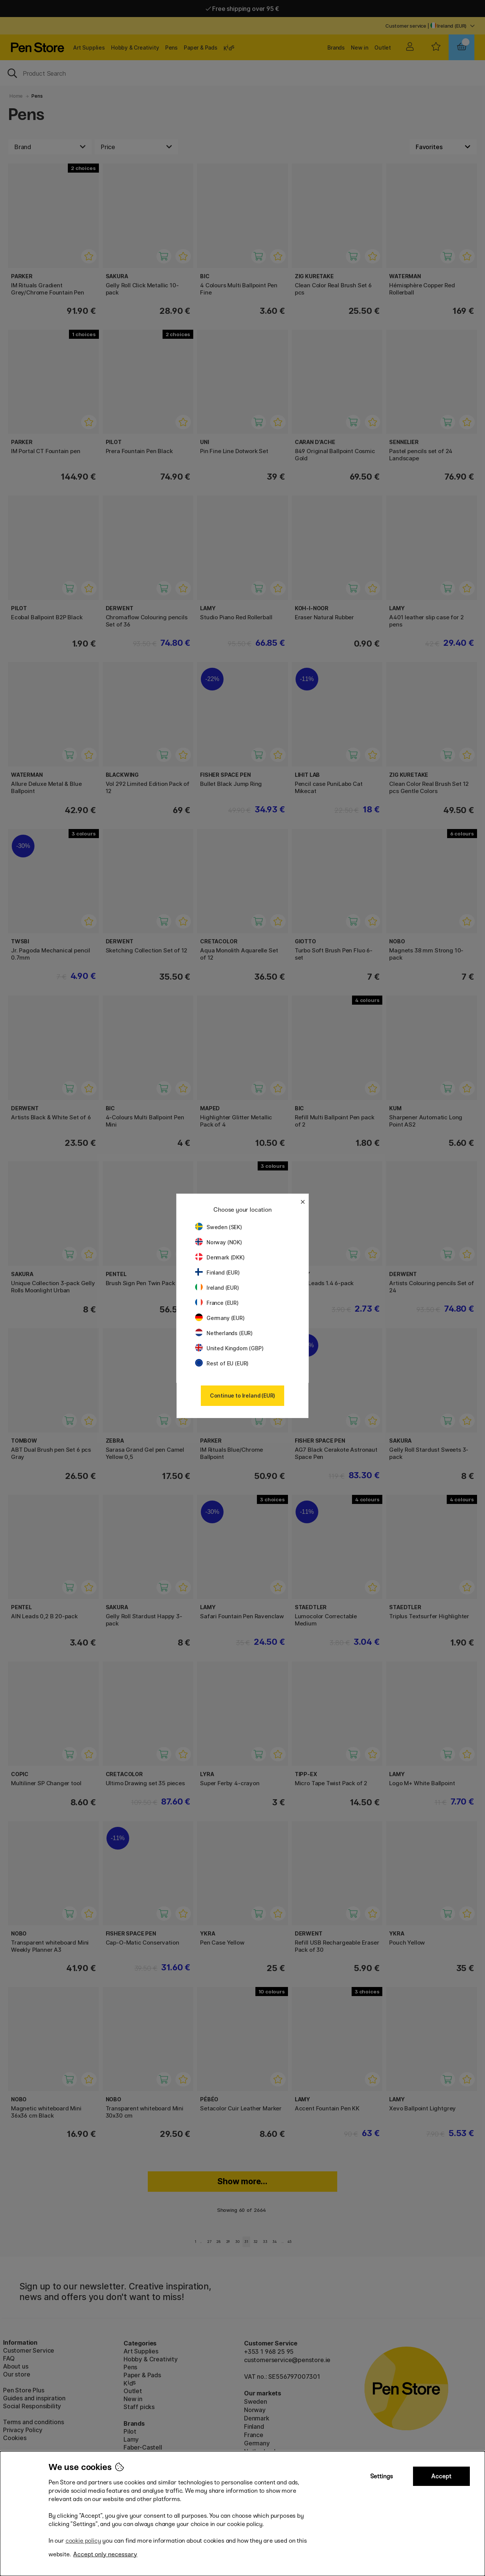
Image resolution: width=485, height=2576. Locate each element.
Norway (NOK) (218, 1242)
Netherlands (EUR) (224, 1333)
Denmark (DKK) (220, 1257)
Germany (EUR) (220, 1318)
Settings (381, 2476)
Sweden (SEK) (218, 1227)
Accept (441, 2476)
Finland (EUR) (217, 1272)
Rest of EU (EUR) (222, 1363)
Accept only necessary (105, 2554)
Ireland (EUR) (217, 1287)
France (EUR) (217, 1303)
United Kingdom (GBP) (229, 1348)
